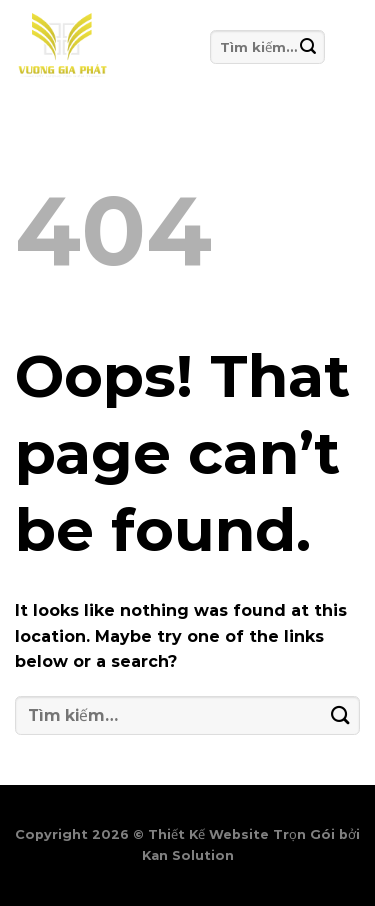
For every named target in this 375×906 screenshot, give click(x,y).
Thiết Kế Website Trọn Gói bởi (254, 834)
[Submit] (308, 46)
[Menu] (342, 47)
